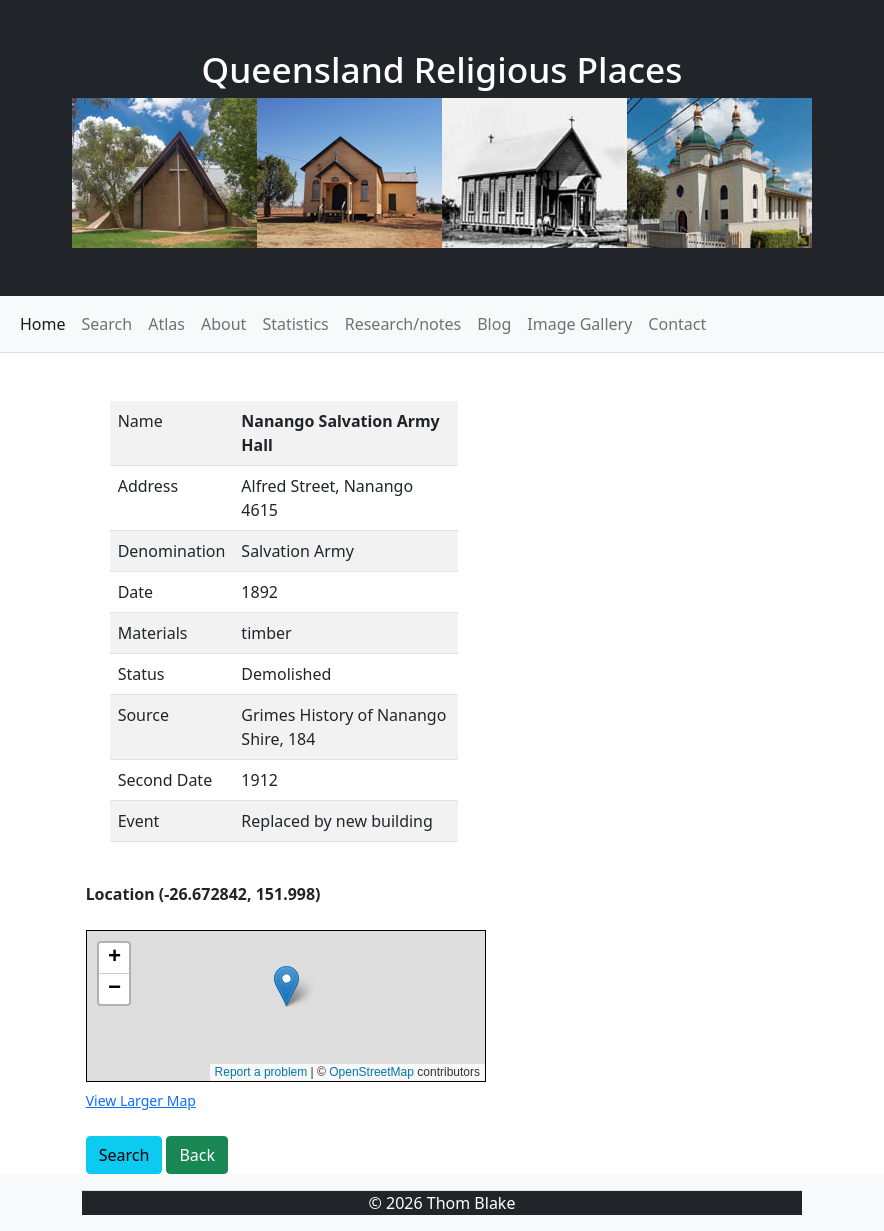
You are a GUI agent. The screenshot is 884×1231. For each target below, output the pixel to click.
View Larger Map (141, 1100)
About (223, 324)
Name (140, 421)
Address (148, 486)
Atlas (166, 324)
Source (143, 715)
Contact (677, 324)
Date (135, 592)
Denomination (172, 551)
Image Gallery (579, 324)
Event (139, 821)
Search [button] (124, 1155)
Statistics (295, 324)
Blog (494, 324)
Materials (153, 633)
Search (107, 324)
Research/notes (403, 324)
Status (141, 674)
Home (43, 324)
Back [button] (197, 1155)
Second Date (165, 780)
